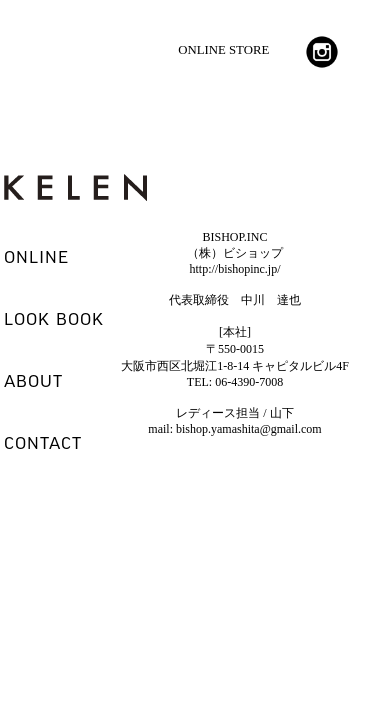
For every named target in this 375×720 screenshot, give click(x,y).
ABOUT (33, 382)
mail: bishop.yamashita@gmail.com (234, 429)
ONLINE (36, 258)
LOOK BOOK (54, 320)
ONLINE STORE (223, 50)
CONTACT (43, 444)
